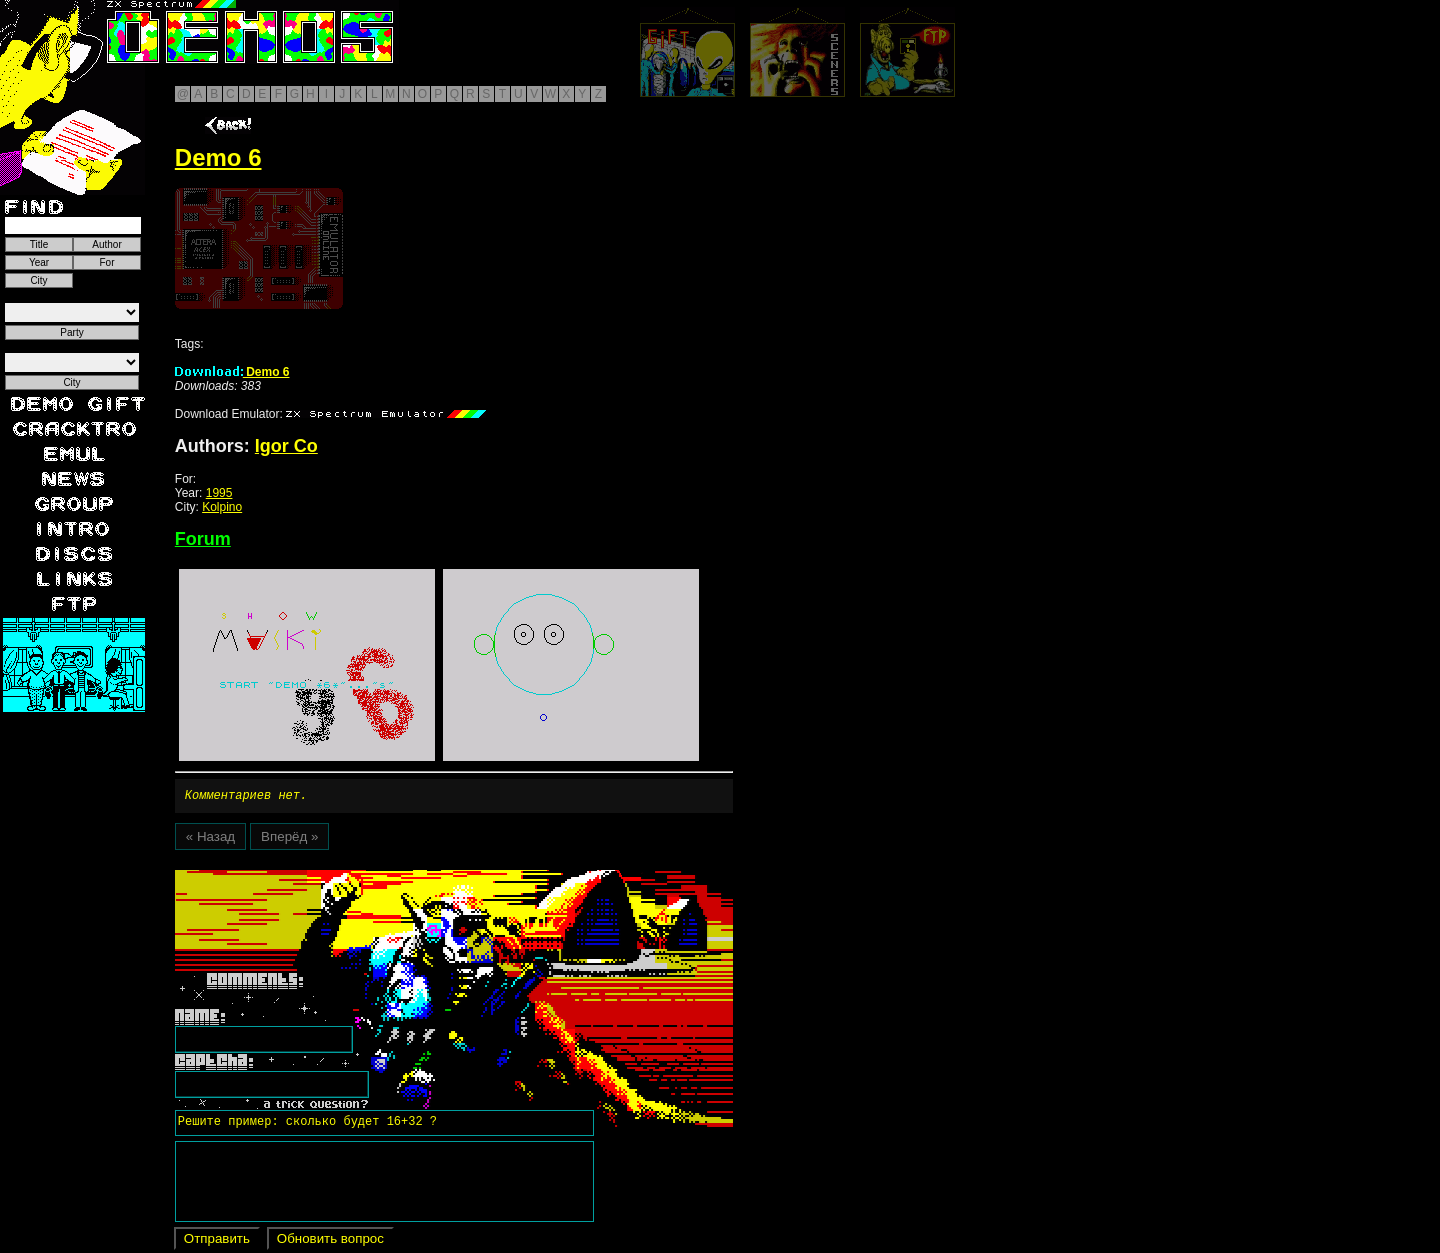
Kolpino (222, 507)
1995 (219, 493)
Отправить (217, 1241)
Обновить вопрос (330, 1241)
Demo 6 (232, 372)
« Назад (210, 839)
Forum (203, 539)
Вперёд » (289, 839)
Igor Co (286, 446)
